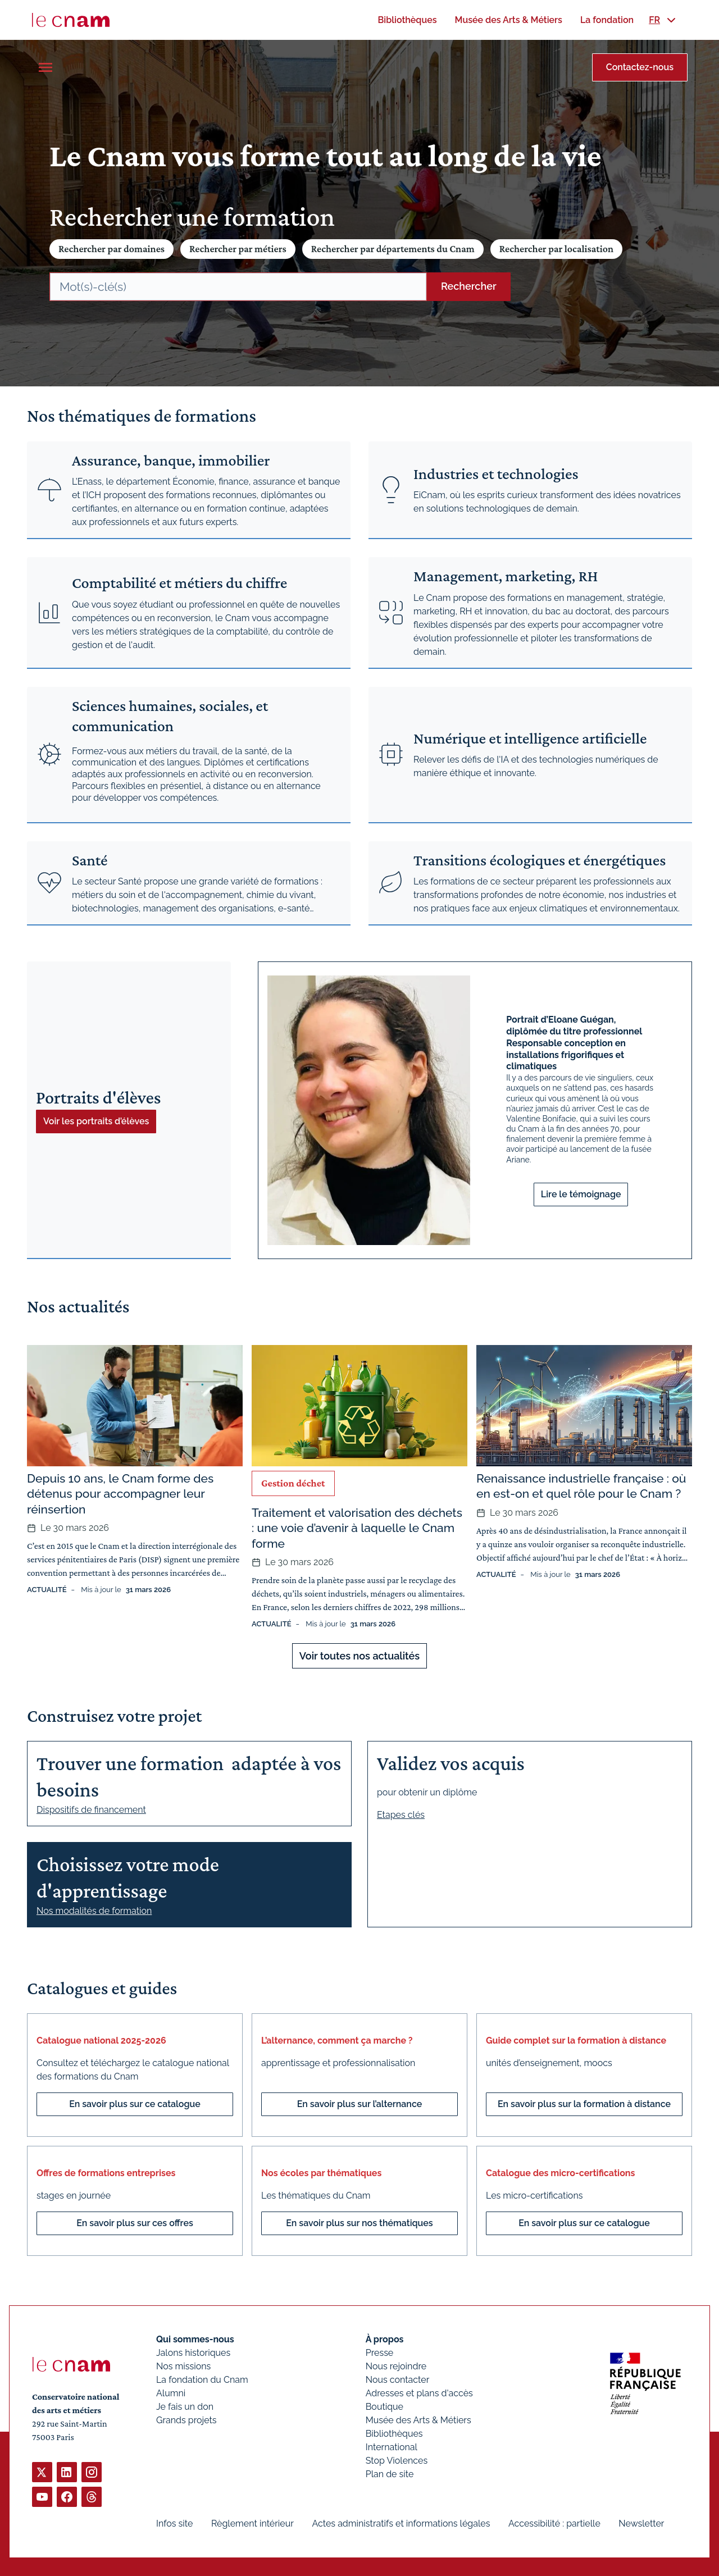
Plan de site (390, 2474)
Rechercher (469, 286)
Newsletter (641, 2523)
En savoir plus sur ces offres (134, 2223)
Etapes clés (401, 1814)
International (391, 2447)
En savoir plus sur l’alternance (359, 2104)
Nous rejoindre (396, 2366)
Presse (380, 2352)
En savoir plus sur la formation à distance (584, 2104)
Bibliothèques (394, 2433)
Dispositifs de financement (91, 1809)
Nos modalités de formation (94, 1910)
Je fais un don (184, 2406)
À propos (385, 2339)
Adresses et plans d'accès (419, 2393)
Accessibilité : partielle (554, 2523)
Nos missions (183, 2366)
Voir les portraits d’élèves (96, 1121)
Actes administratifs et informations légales (401, 2523)
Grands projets (186, 2420)
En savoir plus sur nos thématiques (359, 2223)
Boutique (384, 2406)
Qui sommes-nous (195, 2339)
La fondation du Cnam (202, 2379)
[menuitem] (407, 19)
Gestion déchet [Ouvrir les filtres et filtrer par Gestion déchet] (293, 1483)
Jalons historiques (193, 2352)
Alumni (170, 2393)
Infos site (174, 2523)
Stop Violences (397, 2460)
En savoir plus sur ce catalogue (135, 2104)
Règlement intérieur (252, 2523)
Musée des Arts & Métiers (418, 2420)
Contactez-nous (640, 67)
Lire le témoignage (581, 1194)
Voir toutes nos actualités (359, 1656)
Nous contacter (398, 2379)
